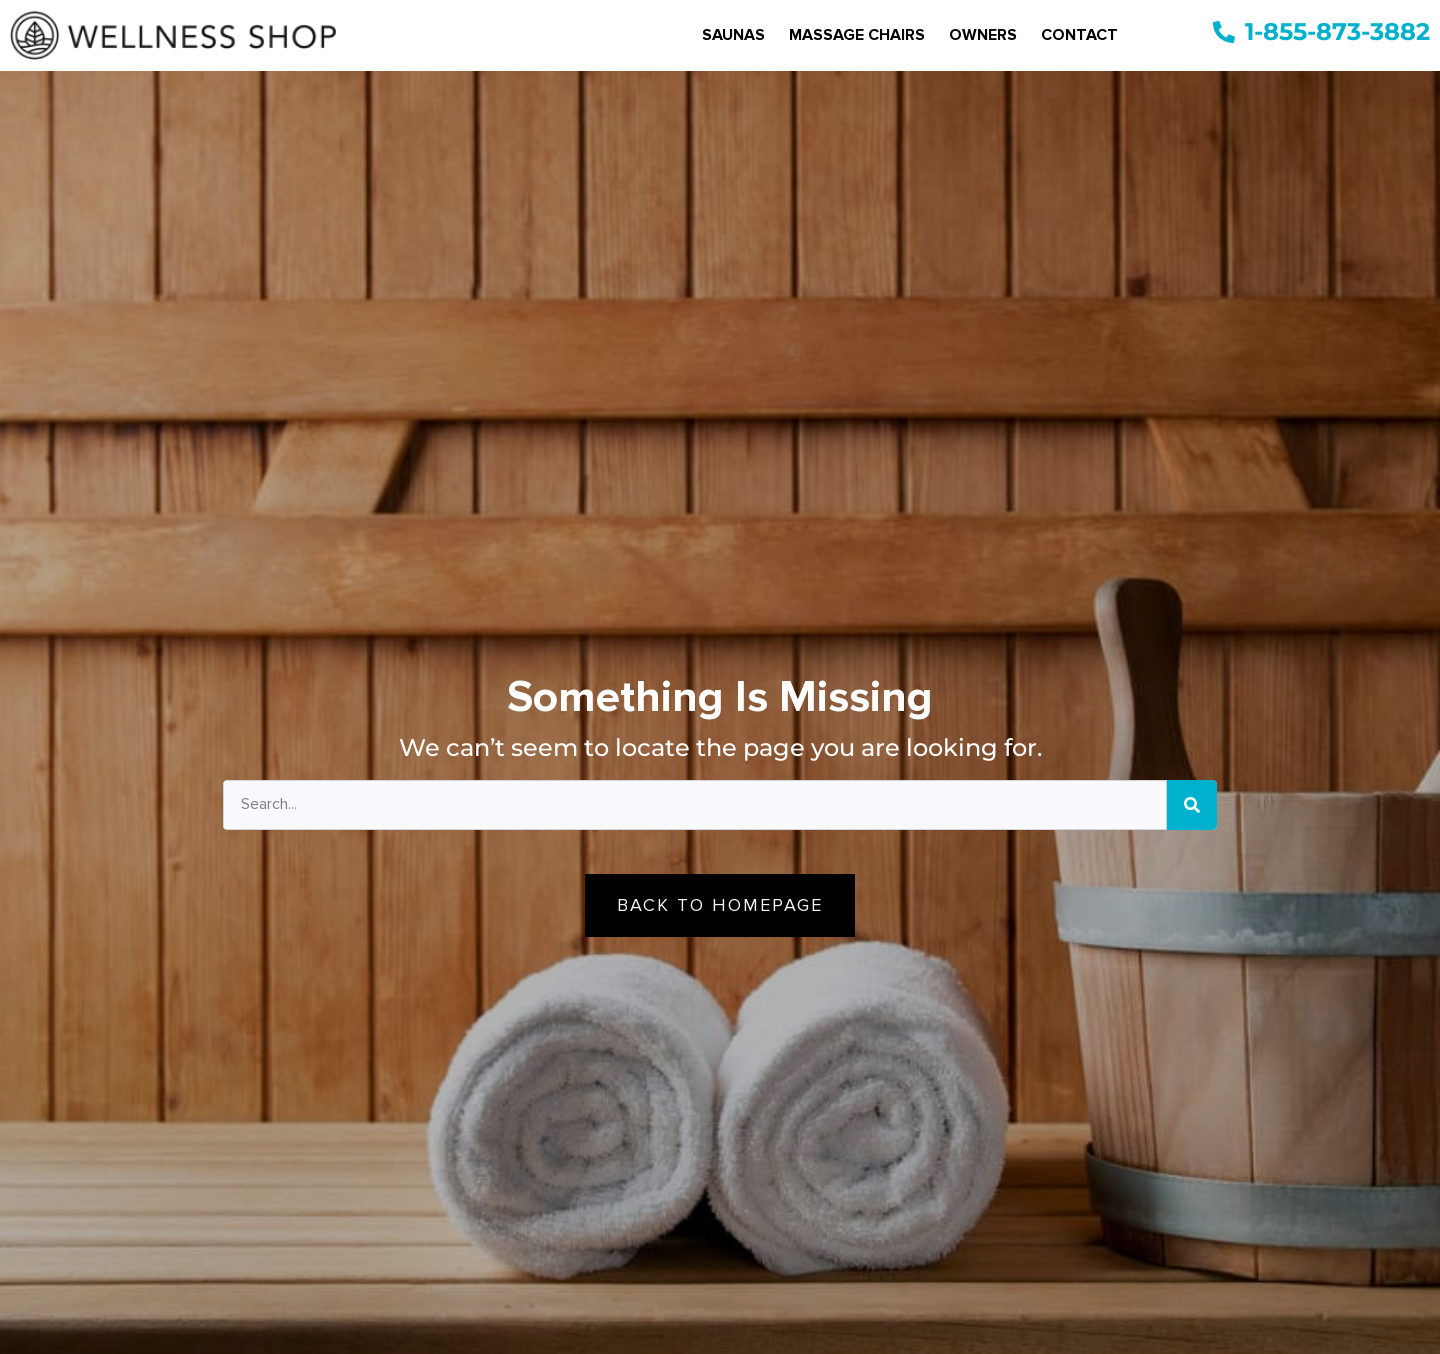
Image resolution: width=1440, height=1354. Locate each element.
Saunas (733, 35)
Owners (983, 35)
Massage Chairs (857, 35)
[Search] (1192, 805)
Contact (1079, 35)
